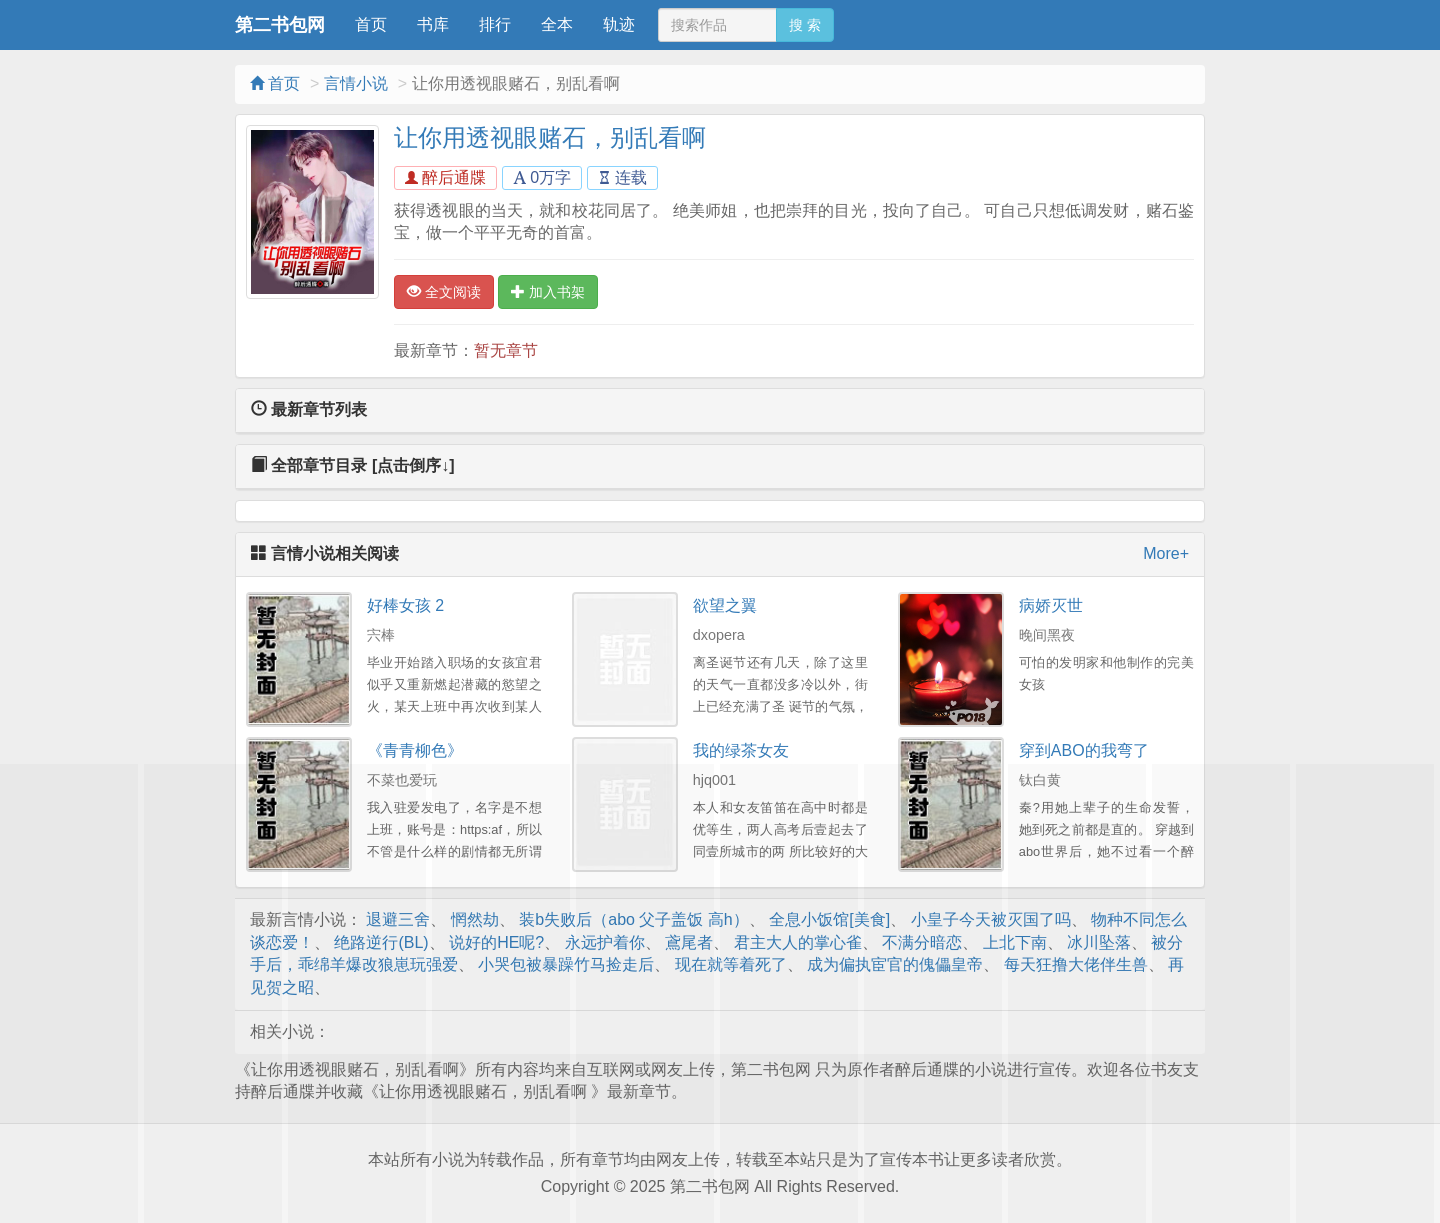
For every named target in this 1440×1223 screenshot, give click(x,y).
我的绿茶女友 (741, 750)
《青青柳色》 (415, 750)
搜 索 (805, 25)
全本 (557, 24)
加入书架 (548, 292)
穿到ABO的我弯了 (1084, 750)
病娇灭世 (1051, 605)
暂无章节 (506, 350)
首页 (371, 24)
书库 (433, 24)
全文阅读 (444, 292)
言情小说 (356, 83)
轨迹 (619, 24)
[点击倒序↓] (413, 465)
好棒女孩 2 (405, 605)
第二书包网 (280, 25)
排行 (495, 24)
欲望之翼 (725, 605)
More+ (1166, 553)
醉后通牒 (445, 177)
